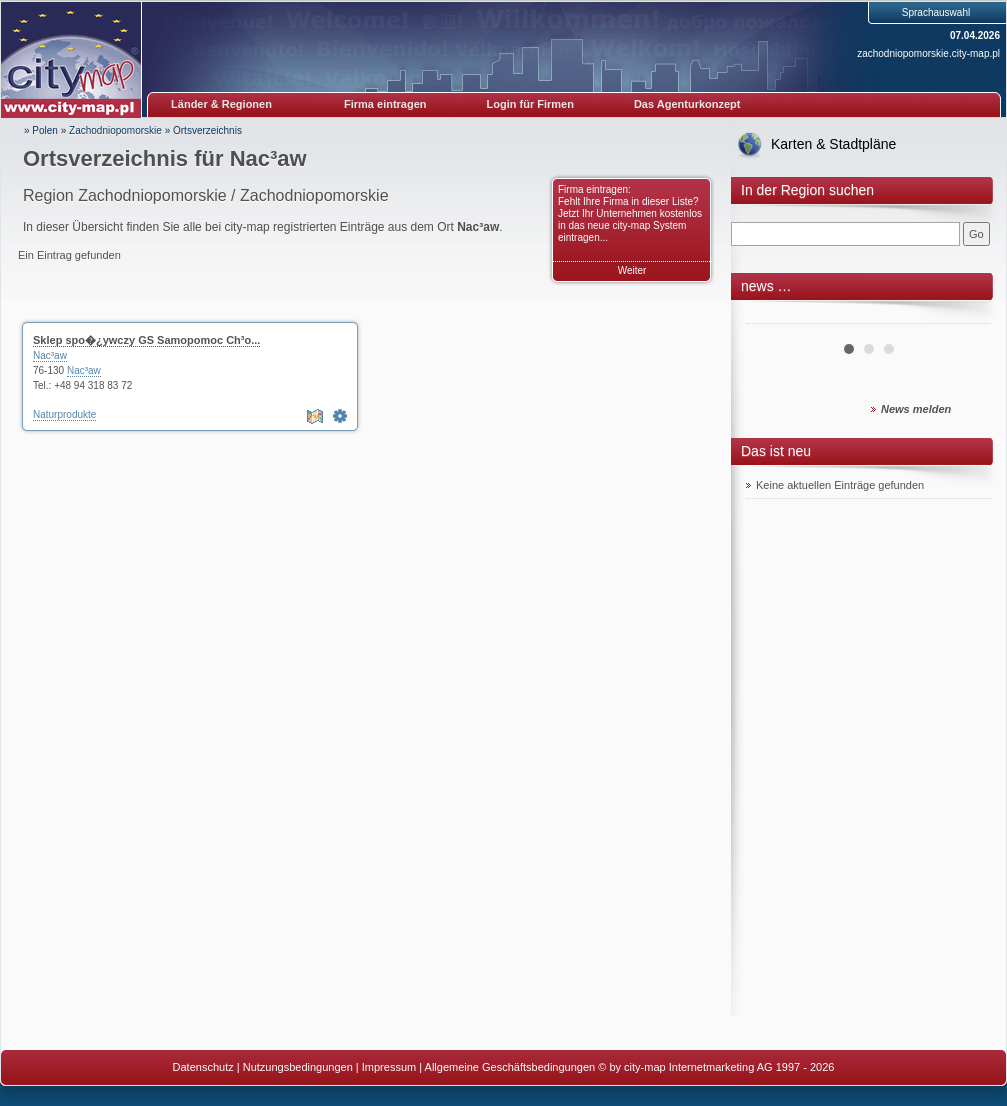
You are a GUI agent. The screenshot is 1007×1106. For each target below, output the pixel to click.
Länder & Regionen (221, 104)
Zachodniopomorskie (115, 130)
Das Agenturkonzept (687, 104)
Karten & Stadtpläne (833, 144)
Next (965, 316)
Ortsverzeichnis (207, 130)
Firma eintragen (385, 104)
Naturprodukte (64, 414)
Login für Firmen (530, 104)
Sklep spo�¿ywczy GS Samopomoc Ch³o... (146, 340)
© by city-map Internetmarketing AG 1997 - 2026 (716, 1067)
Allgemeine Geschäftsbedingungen (510, 1067)
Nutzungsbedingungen (298, 1067)
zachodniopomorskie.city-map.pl (928, 53)
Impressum (389, 1067)
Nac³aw (50, 355)
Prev (772, 316)
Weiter (632, 270)
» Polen (41, 130)
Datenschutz (203, 1067)
